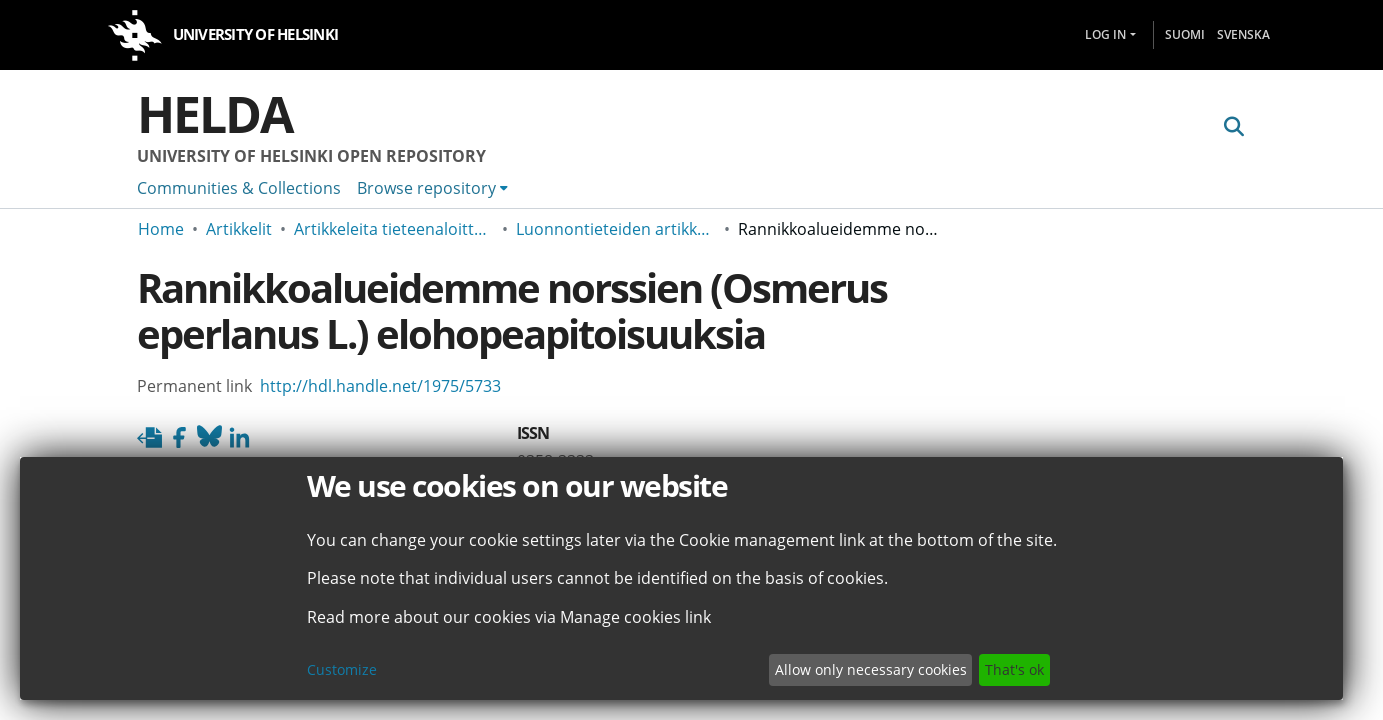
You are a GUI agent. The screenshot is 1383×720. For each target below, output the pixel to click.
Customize (342, 669)
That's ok (1014, 669)
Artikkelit (239, 229)
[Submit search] (1234, 127)
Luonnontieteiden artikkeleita (616, 229)
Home (161, 229)
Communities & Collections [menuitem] (239, 188)
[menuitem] (432, 188)
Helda (215, 114)
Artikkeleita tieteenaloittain (394, 229)
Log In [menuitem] (1105, 34)
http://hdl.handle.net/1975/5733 (380, 386)
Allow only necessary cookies (871, 669)
